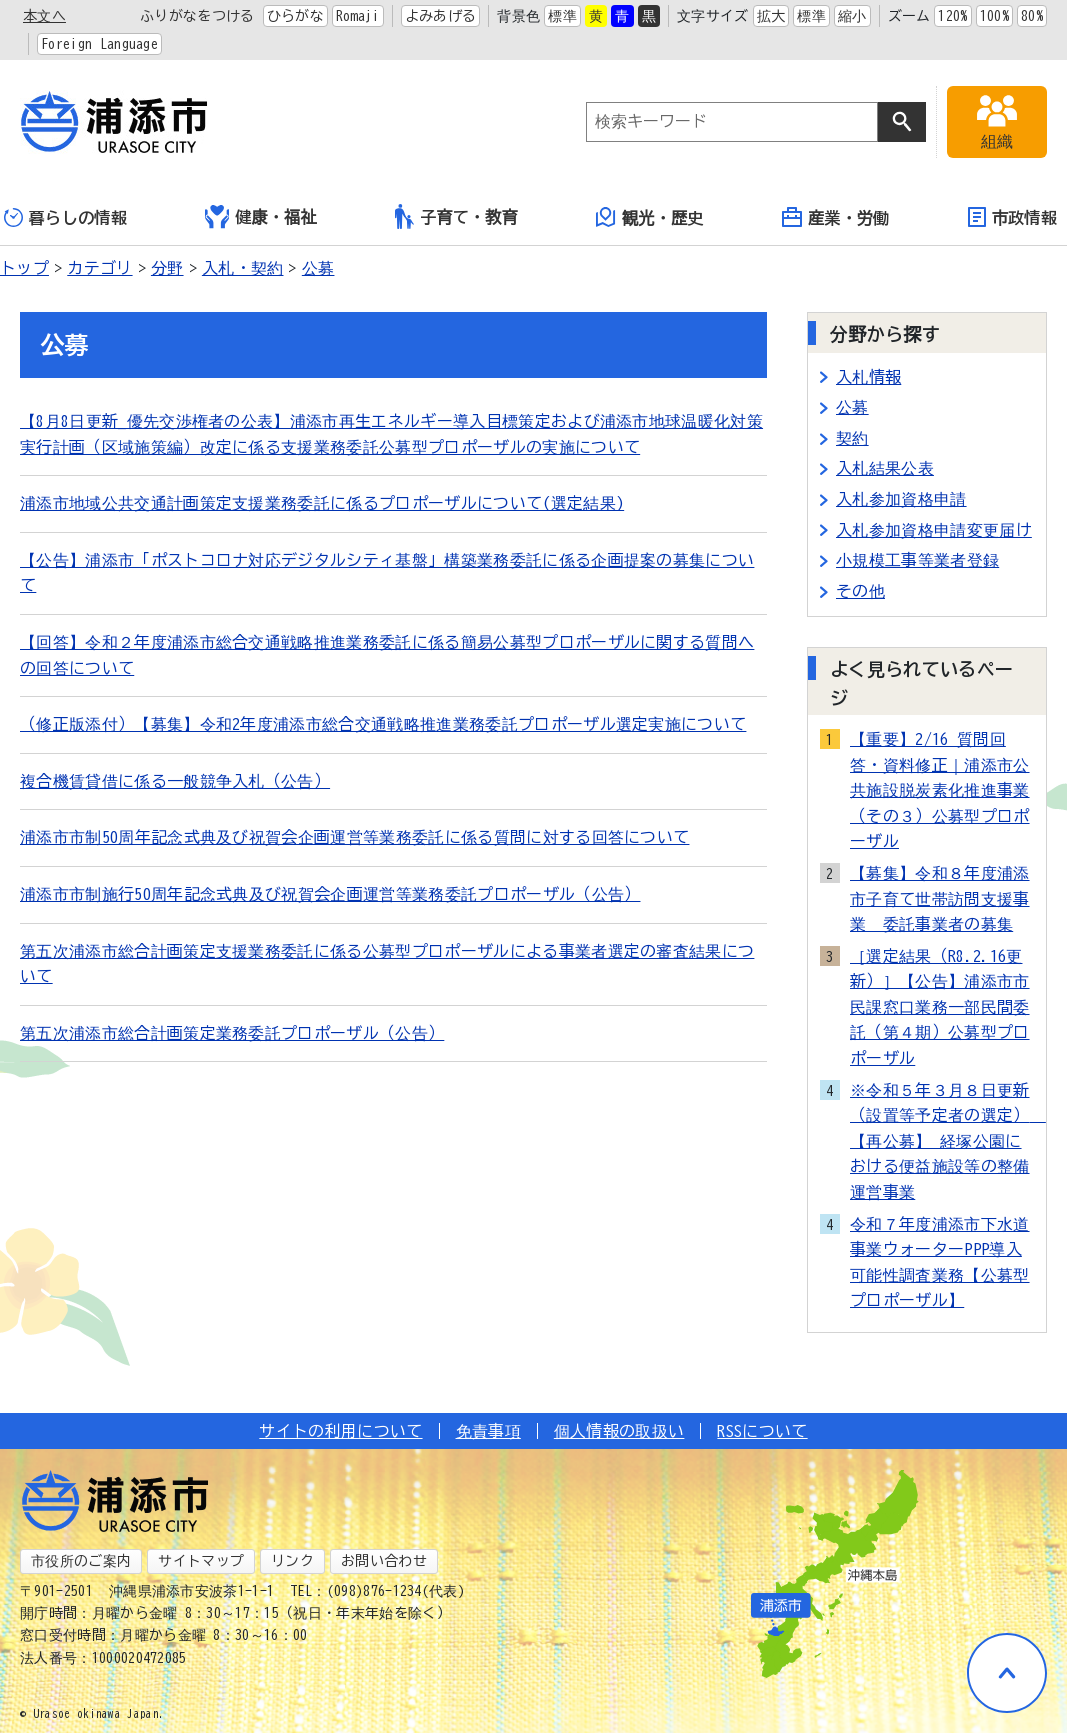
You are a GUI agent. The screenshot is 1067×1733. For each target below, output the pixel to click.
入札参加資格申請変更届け (934, 530)
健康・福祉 (261, 217)
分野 (167, 268)
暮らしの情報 (65, 217)
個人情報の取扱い (619, 1431)
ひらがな (295, 16)
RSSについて (762, 1431)
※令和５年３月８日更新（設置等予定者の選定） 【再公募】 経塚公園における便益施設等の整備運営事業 (942, 1141)
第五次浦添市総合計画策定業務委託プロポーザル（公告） (232, 1033)
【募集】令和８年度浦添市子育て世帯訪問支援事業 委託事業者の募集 (940, 898)
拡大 (771, 16)
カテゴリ (99, 268)
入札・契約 (243, 268)
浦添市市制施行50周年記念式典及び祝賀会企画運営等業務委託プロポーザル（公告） (330, 894)
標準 (562, 16)
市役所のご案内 (81, 1561)
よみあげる (441, 16)
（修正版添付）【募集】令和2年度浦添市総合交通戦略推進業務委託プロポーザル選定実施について (383, 724)
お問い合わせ (384, 1561)
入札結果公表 (885, 468)
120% (952, 16)
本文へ (44, 16)
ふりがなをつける (197, 16)
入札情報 (868, 377)
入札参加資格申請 (901, 499)
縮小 (852, 16)
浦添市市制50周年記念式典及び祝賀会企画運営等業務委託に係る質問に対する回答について (354, 837)
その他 (860, 591)
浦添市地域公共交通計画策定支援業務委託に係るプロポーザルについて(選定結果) (322, 503)
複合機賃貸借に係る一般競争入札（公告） (175, 781)
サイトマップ (201, 1561)
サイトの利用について (340, 1431)
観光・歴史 (650, 217)
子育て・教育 (456, 216)
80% (1032, 16)
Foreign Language (99, 44)
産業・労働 (836, 217)
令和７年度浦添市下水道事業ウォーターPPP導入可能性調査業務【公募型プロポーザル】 (940, 1262)
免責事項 (488, 1431)
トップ (24, 268)
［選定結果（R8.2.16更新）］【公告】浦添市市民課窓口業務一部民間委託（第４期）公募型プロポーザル (940, 1007)
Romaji (358, 16)
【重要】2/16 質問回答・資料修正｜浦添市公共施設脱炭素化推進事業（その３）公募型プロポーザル (940, 790)
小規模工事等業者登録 (917, 560)
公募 (318, 268)
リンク (292, 1561)
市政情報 (1012, 217)
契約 (852, 438)
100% (994, 16)
